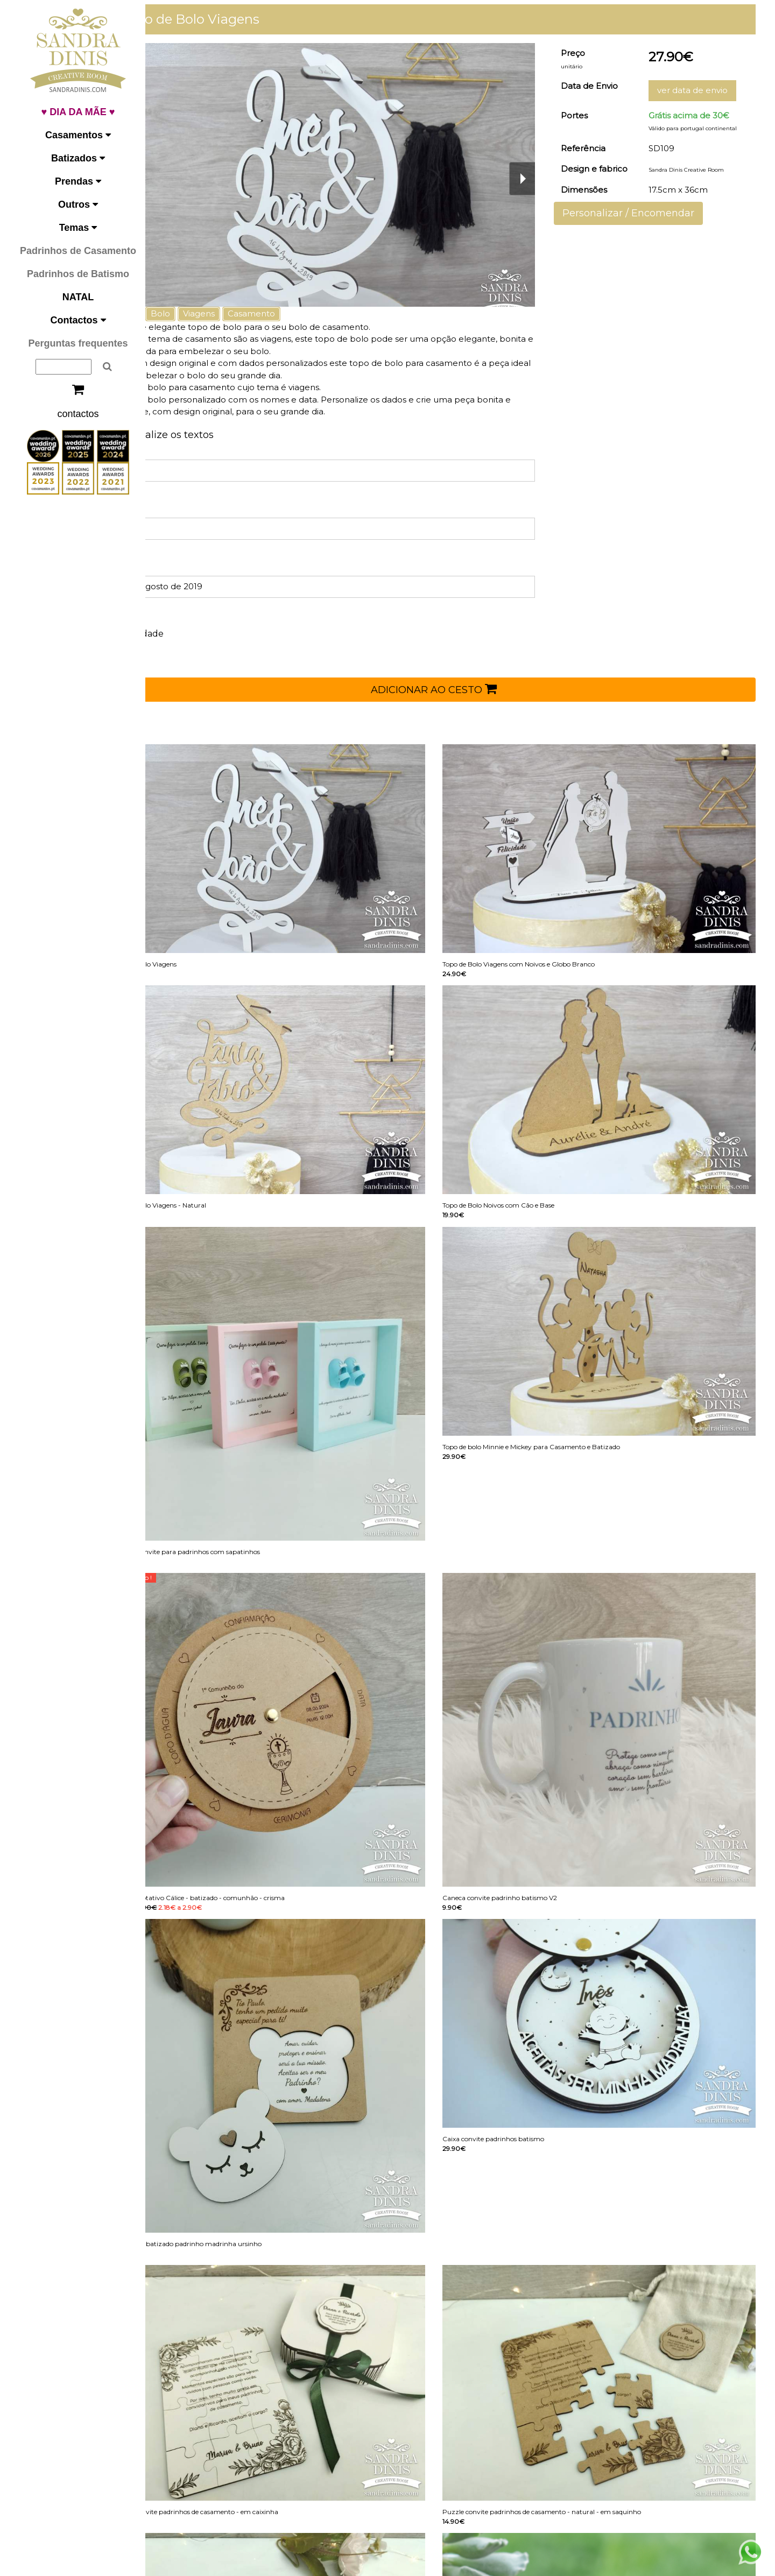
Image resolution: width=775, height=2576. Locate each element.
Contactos (77, 320)
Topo (169, 313)
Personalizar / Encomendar (643, 213)
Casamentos (78, 135)
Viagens (241, 313)
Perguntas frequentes (78, 343)
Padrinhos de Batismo (78, 274)
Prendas (78, 181)
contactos (77, 413)
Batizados (78, 158)
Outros (78, 204)
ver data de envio (700, 90)
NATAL (78, 297)
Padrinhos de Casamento (78, 250)
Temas (78, 227)
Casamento (294, 313)
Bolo (203, 313)
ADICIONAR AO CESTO (455, 689)
